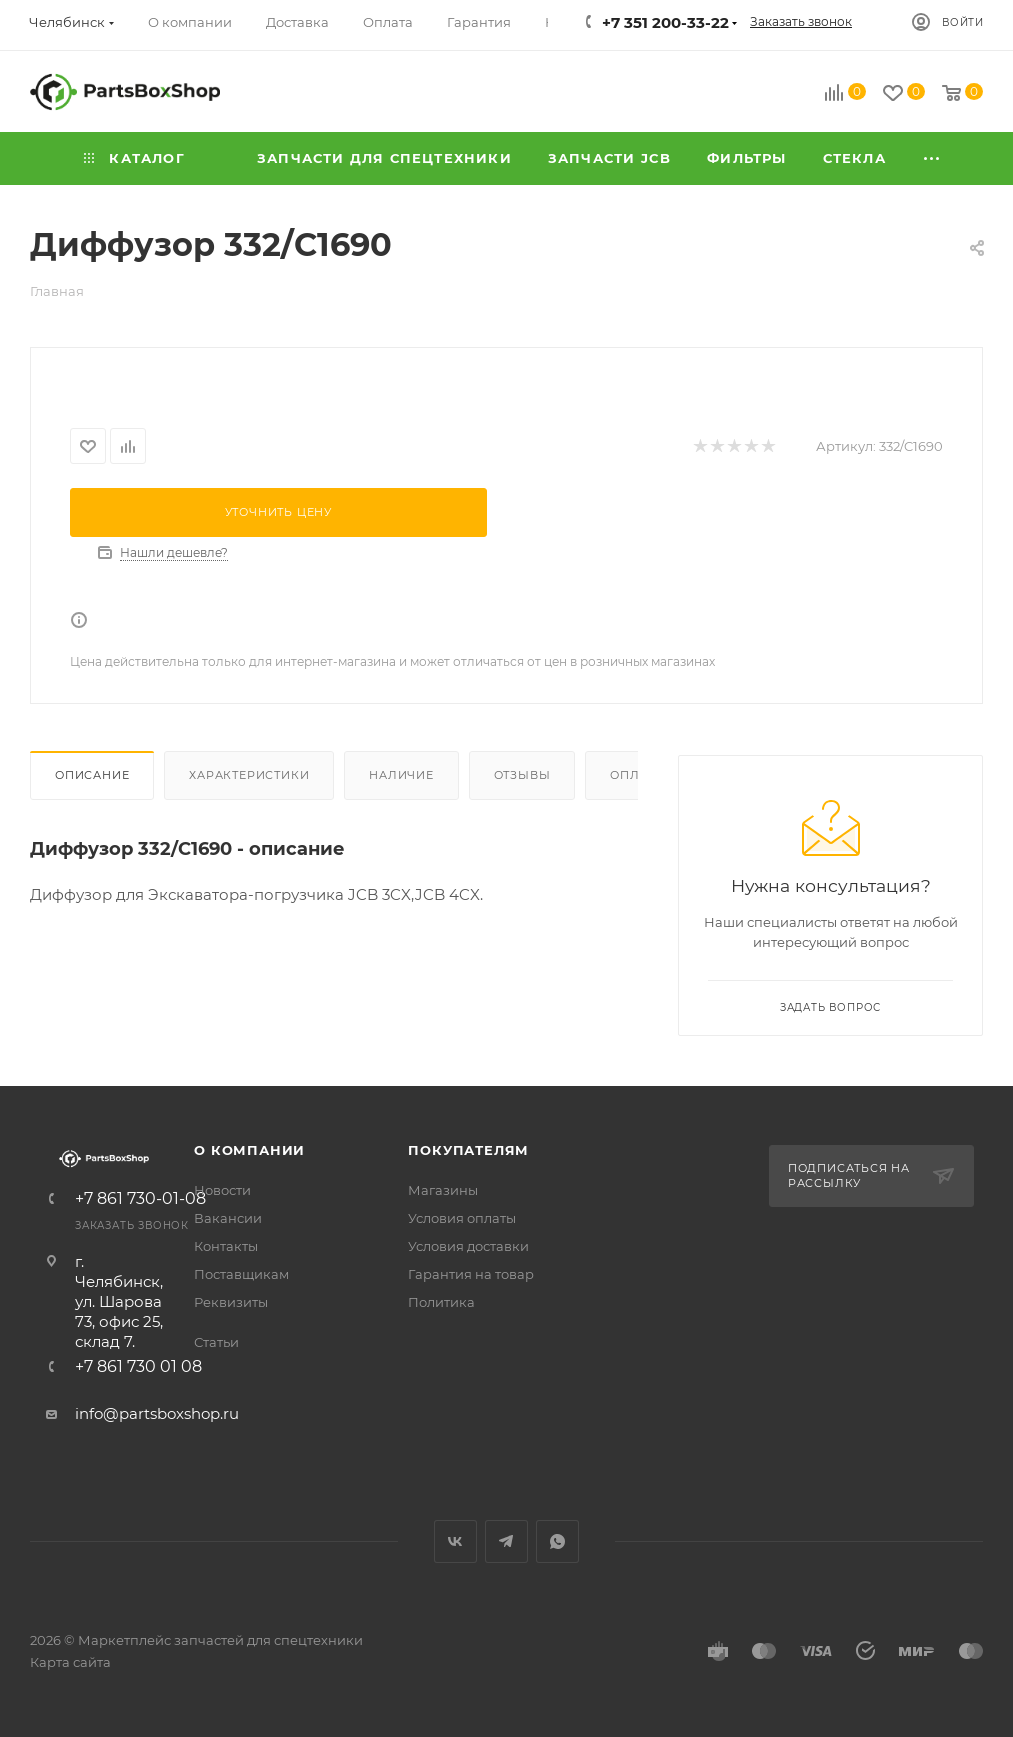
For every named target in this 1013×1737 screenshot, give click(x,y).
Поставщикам (241, 1274)
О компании (249, 1150)
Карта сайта (70, 1662)
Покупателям (468, 1150)
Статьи (216, 1342)
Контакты (226, 1246)
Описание (92, 775)
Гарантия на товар (471, 1274)
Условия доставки (468, 1246)
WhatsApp (557, 1541)
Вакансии (228, 1218)
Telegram (506, 1541)
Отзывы (522, 775)
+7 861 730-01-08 (140, 1199)
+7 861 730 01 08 (138, 1367)
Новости (222, 1190)
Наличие (401, 775)
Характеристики (249, 775)
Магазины (443, 1190)
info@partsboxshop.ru (157, 1413)
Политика (441, 1302)
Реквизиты (231, 1302)
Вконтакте (455, 1541)
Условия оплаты (462, 1218)
